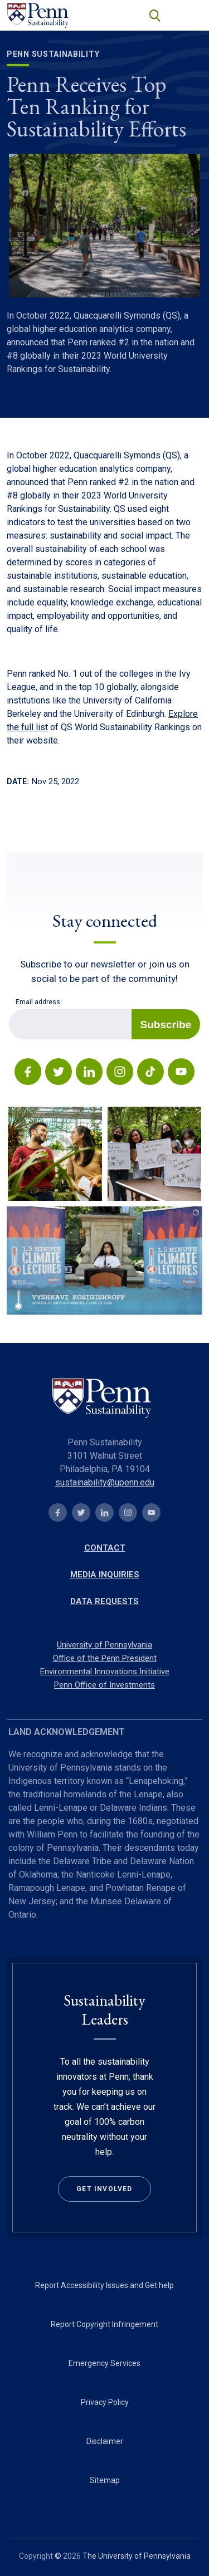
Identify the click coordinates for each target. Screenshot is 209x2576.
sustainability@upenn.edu (104, 1482)
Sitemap (105, 2480)
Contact (104, 1548)
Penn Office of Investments (104, 1685)
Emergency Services (104, 2363)
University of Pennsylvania (104, 1645)
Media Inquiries (104, 1575)
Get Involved (104, 2189)
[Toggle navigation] (188, 15)
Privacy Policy (105, 2402)
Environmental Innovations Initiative (104, 1671)
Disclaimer (104, 2441)
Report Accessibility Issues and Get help (104, 2285)
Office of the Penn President (105, 1658)
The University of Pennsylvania (136, 2555)
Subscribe (166, 1024)
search (153, 14)
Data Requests (104, 1601)
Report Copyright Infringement (104, 2324)
